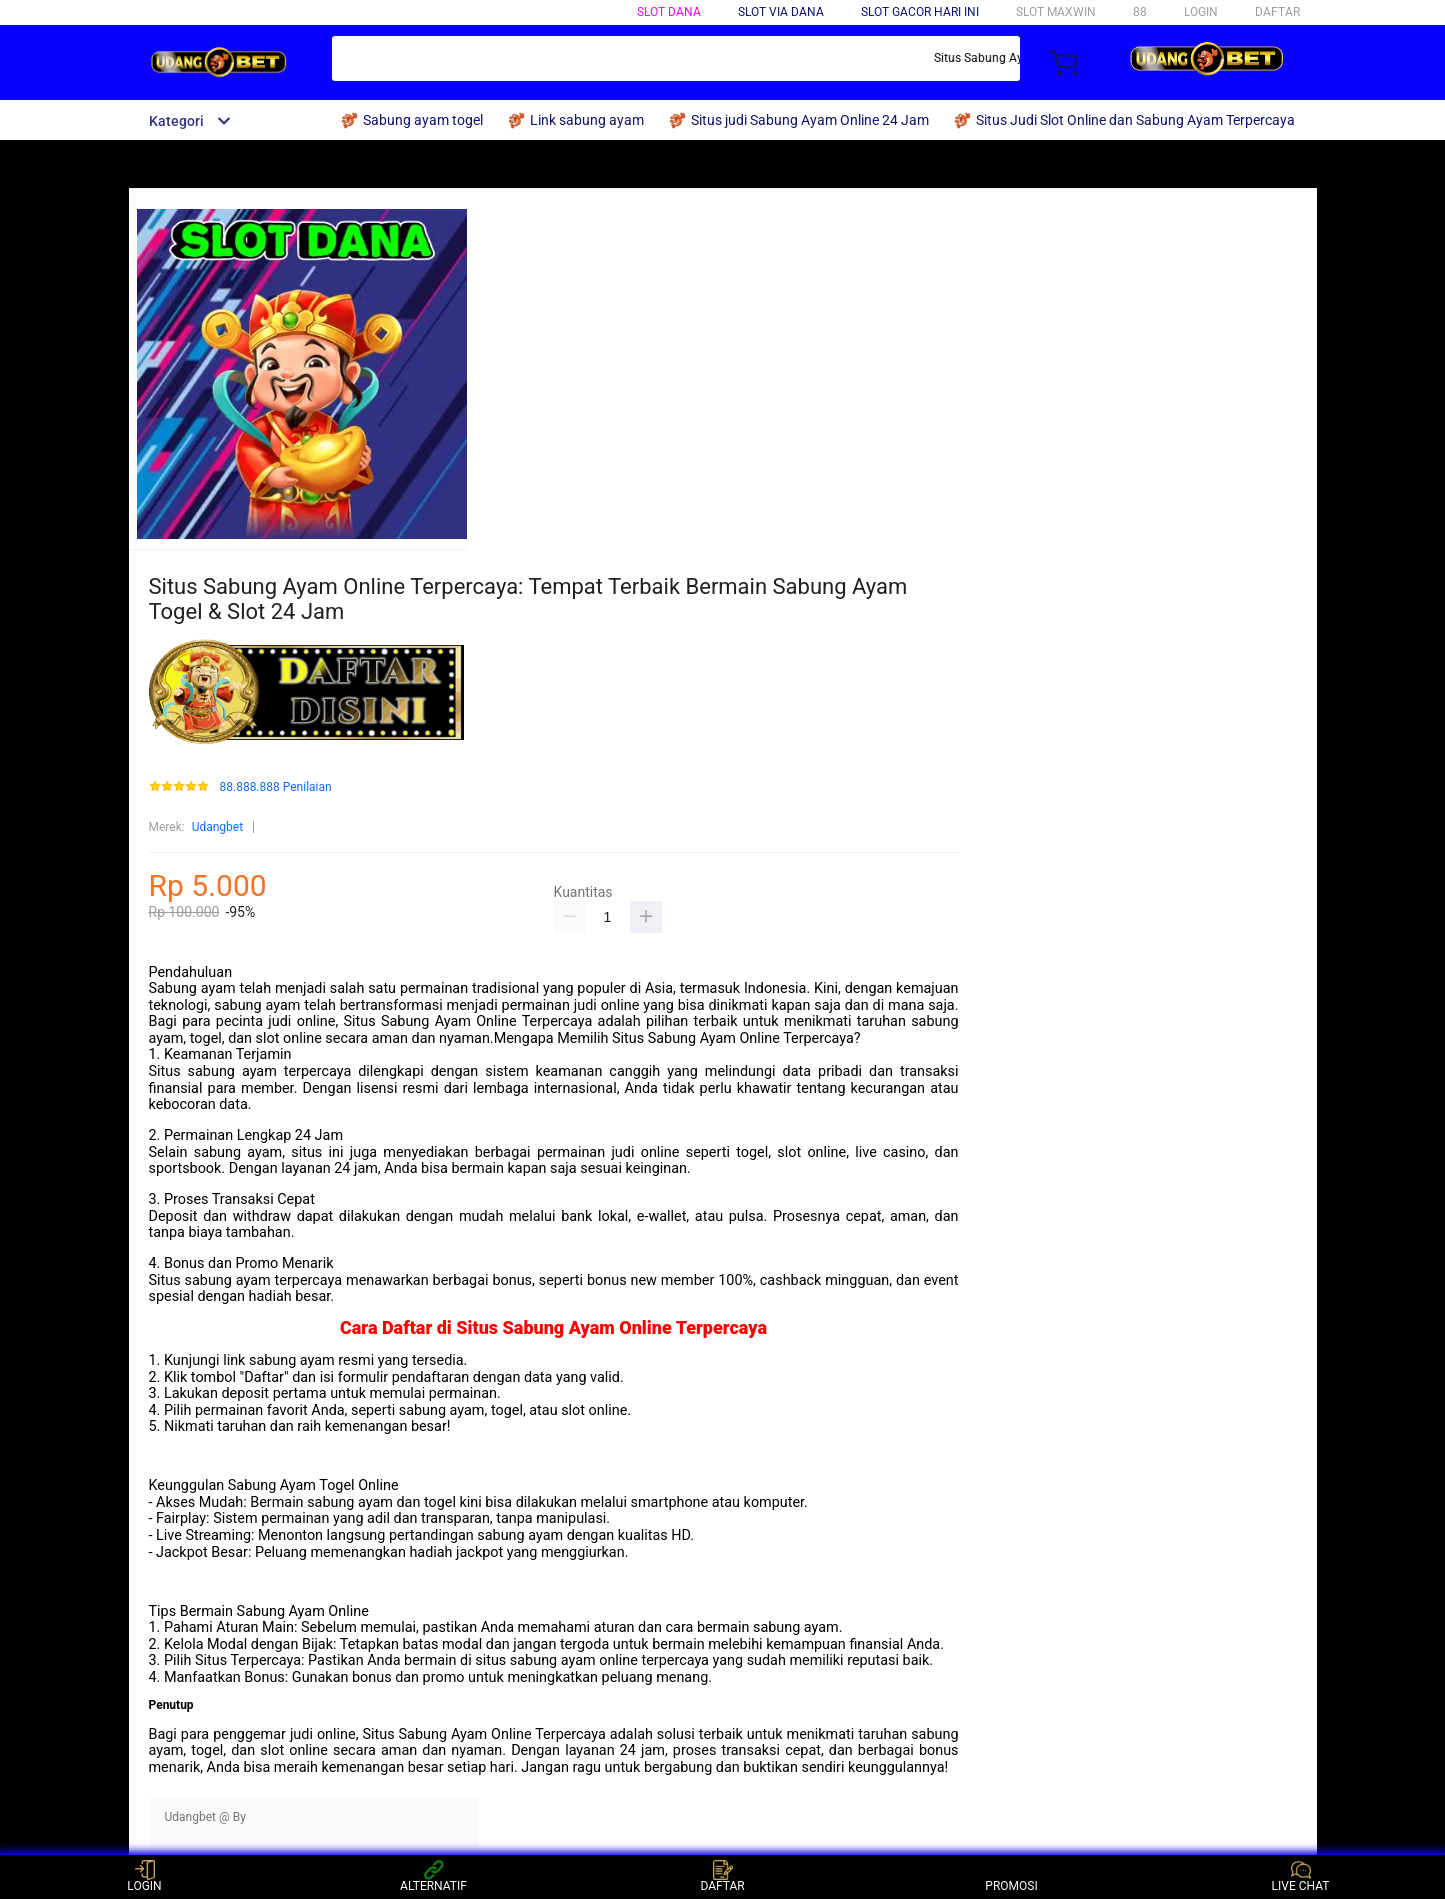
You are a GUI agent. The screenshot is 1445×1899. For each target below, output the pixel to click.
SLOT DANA (669, 12)
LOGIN (1201, 12)
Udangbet (217, 827)
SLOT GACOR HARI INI (920, 12)
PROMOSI (1011, 1876)
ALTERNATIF (433, 1876)
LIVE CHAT (1301, 1876)
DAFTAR (1277, 12)
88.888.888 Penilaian (275, 787)
